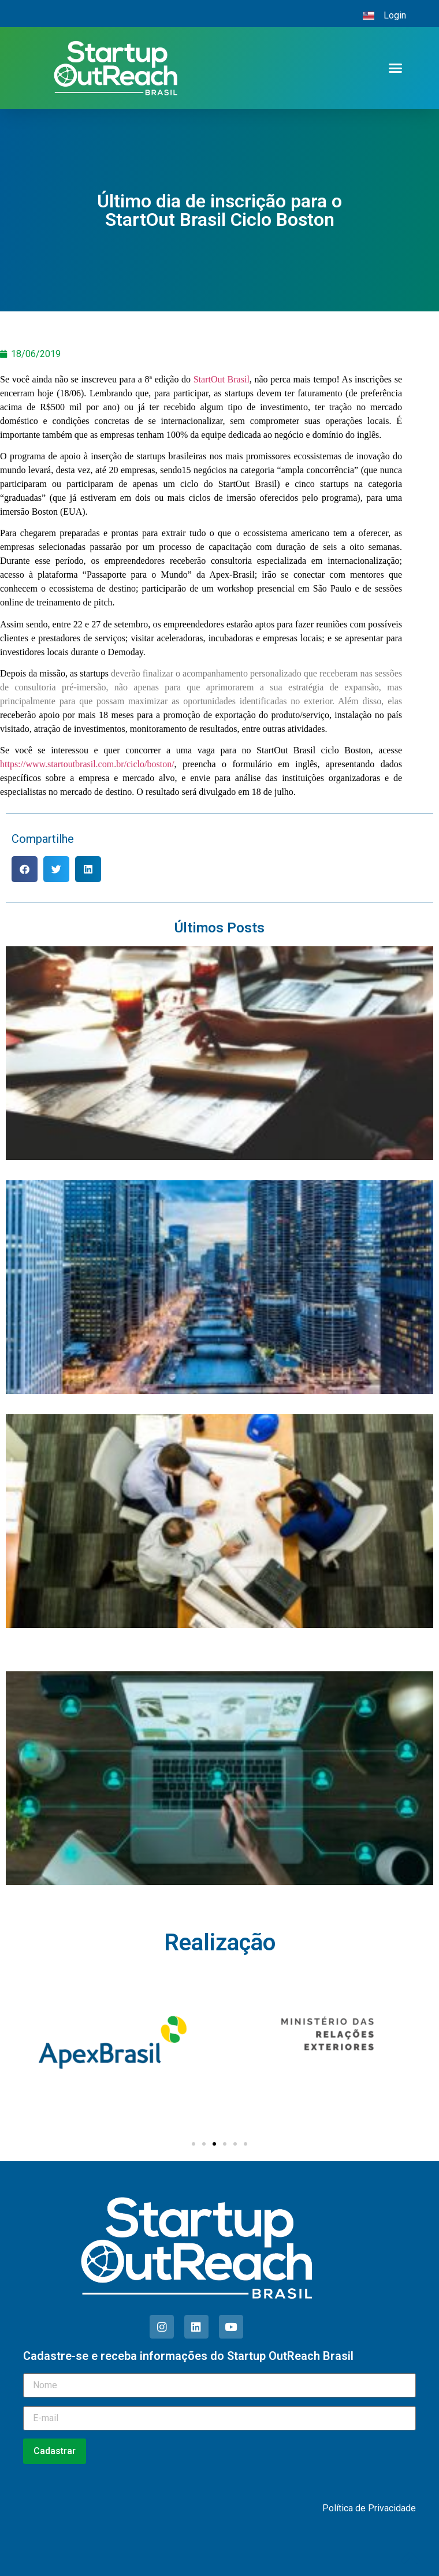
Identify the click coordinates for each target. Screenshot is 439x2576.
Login (395, 15)
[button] (396, 68)
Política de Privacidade (369, 2508)
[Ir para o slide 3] (214, 2144)
